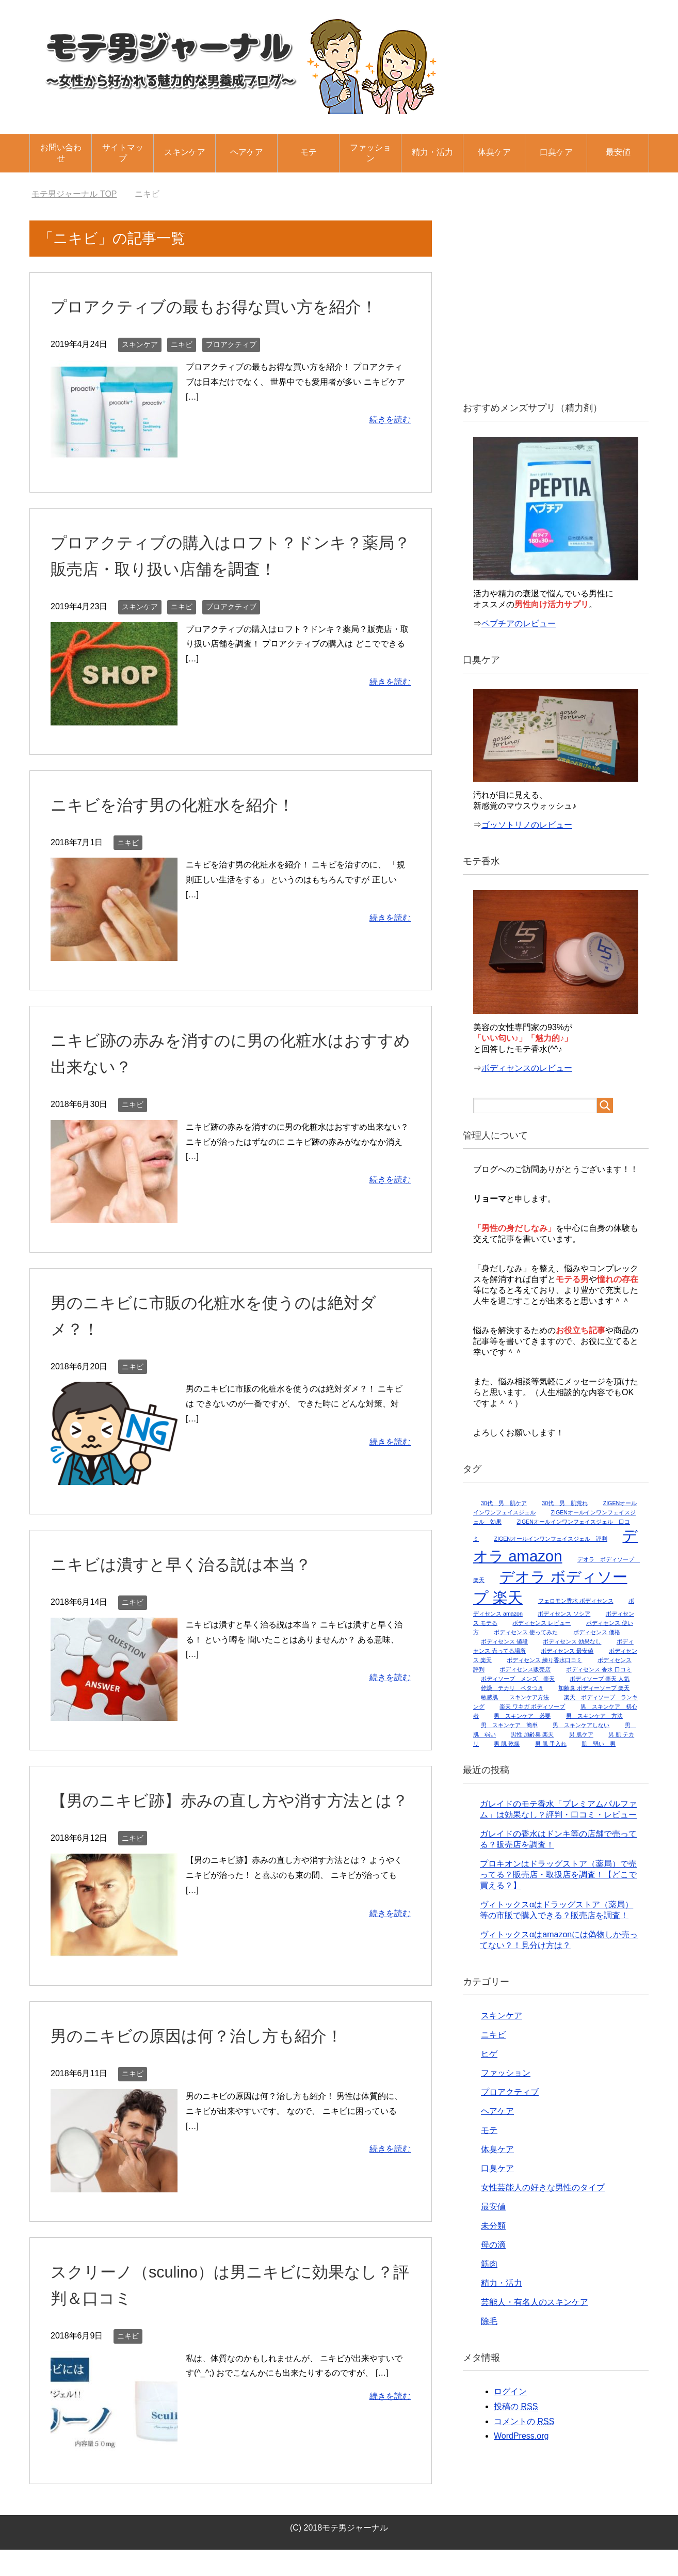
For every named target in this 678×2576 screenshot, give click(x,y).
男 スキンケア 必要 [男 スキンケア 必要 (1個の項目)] (522, 1716)
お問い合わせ (61, 153)
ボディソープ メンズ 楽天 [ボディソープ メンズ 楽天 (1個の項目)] (518, 1679)
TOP (74, 193)
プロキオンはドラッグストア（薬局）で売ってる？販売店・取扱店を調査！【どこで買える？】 (558, 1874)
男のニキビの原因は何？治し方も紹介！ (210, 2062)
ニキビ (181, 344)
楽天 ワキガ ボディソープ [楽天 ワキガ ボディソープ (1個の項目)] (532, 1706)
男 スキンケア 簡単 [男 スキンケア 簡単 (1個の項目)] (509, 1725)
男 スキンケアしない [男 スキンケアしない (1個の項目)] (581, 1725)
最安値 (618, 152)
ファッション (370, 153)
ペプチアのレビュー (518, 623)
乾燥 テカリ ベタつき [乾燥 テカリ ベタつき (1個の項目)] (512, 1688)
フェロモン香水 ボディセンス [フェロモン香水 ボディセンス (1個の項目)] (576, 1601)
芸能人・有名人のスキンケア (534, 2302)
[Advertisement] (555, 303)
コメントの (524, 2421)
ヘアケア (246, 152)
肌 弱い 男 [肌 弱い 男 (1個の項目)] (599, 1744)
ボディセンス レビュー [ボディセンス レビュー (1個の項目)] (541, 1623)
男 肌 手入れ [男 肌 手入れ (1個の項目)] (551, 1744)
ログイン (510, 2391)
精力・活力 (432, 152)
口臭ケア (556, 152)
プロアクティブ (231, 344)
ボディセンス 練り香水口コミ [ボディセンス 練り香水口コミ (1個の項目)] (544, 1660)
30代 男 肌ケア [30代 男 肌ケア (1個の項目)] (504, 1503)
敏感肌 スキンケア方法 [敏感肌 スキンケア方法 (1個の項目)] (515, 1697)
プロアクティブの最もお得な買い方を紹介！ (229, 306)
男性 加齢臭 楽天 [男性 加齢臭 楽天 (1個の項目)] (532, 1734)
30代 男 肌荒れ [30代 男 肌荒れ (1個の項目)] (565, 1503)
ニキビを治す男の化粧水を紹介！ (184, 804)
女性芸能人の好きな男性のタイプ (543, 2187)
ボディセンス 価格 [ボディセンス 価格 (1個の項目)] (596, 1632)
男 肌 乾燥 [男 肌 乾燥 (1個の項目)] (507, 1744)
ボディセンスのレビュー (526, 1068)
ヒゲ (489, 2053)
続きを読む (390, 419)
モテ (308, 152)
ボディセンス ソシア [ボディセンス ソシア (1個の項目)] (564, 1613)
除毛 (489, 2321)
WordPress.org (521, 2435)
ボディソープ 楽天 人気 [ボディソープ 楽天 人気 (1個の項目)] (599, 1679)
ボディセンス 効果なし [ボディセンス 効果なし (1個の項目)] (572, 1641)
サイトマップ (122, 153)
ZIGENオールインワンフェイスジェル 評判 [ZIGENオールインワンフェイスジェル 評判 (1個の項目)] (550, 1539)
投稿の (516, 2406)
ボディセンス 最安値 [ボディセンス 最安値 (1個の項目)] (567, 1651)
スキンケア (184, 152)
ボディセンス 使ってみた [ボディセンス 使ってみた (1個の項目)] (526, 1632)
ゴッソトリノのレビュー (526, 824)
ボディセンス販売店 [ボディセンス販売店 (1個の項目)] (525, 1669)
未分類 (493, 2225)
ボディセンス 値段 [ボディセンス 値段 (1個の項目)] (504, 1641)
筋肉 (489, 2263)
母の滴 (493, 2244)
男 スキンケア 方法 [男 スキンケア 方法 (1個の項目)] (594, 1716)
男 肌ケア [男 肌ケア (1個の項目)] (581, 1734)
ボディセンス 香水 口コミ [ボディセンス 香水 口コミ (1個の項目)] (599, 1669)
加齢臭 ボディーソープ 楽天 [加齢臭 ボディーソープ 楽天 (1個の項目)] (593, 1688)
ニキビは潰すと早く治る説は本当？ (193, 1564)
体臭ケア (494, 152)
